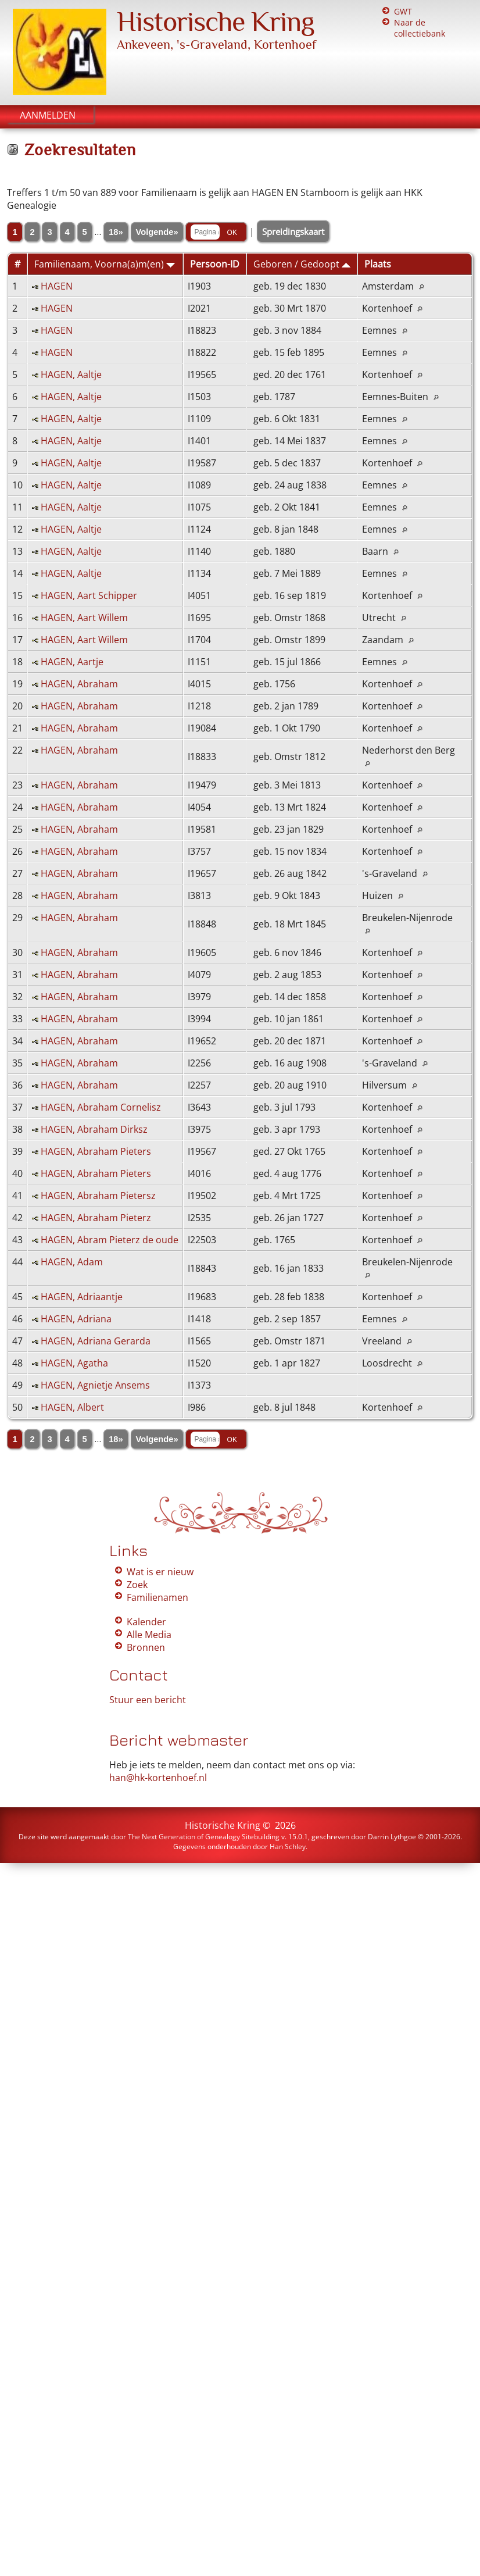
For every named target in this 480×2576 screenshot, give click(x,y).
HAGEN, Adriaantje (82, 1296)
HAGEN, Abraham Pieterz (96, 1217)
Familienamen (157, 1597)
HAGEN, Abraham (79, 683)
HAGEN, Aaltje (71, 374)
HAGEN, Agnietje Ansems (95, 1385)
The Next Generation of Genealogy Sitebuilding (204, 1837)
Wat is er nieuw (160, 1571)
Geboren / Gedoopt (301, 264)
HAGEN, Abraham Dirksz (94, 1129)
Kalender (146, 1621)
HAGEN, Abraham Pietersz (98, 1195)
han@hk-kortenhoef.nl (158, 1777)
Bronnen (146, 1647)
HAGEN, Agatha (74, 1363)
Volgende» (157, 232)
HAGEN (57, 286)
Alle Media (149, 1634)
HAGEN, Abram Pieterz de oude (109, 1239)
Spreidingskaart (293, 231)
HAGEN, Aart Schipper (89, 595)
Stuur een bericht (147, 1699)
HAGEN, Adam (72, 1261)
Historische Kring (215, 21)
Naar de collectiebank (419, 28)
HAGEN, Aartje (72, 661)
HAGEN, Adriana (76, 1318)
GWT (403, 11)
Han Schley (288, 1846)
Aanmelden (48, 115)
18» (116, 232)
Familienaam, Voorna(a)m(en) (104, 264)
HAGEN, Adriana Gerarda (96, 1341)
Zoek (137, 1584)
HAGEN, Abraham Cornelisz (101, 1107)
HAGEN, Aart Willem (84, 617)
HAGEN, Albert (72, 1407)
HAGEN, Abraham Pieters (96, 1151)
